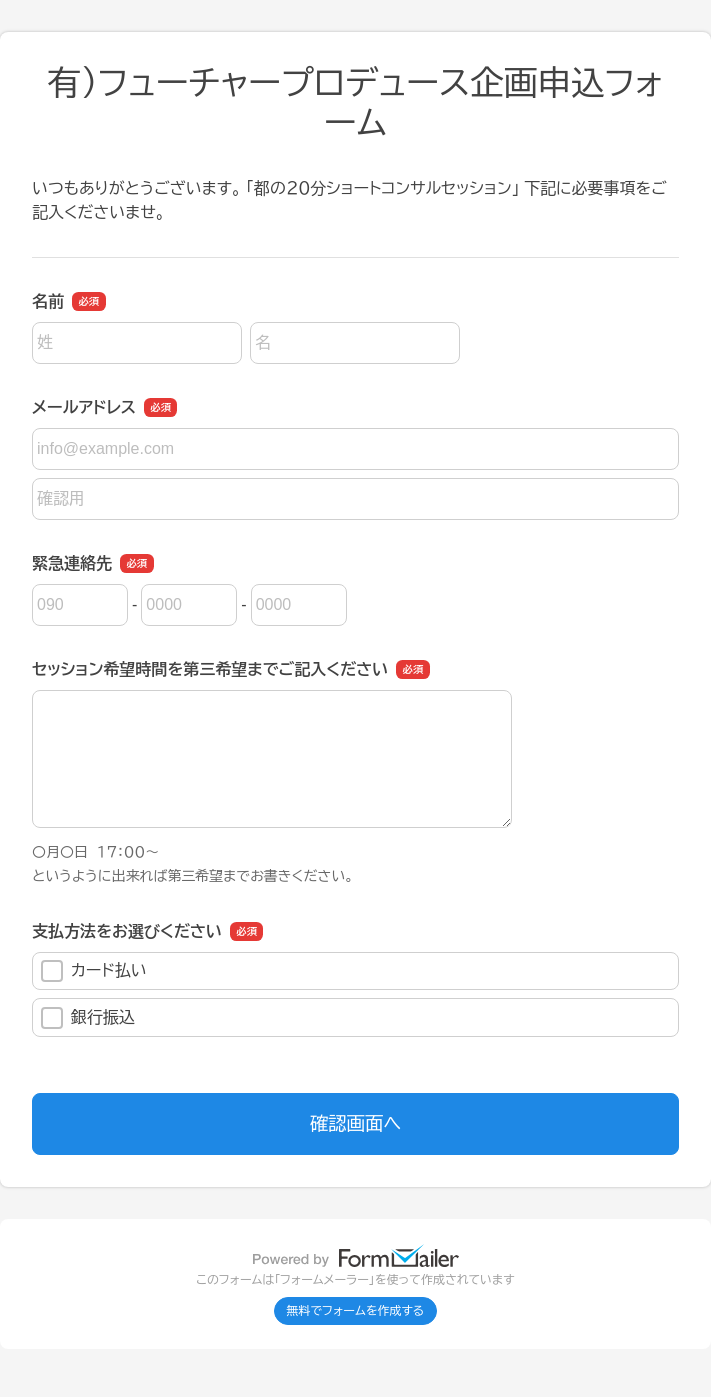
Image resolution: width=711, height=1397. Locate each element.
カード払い (94, 971)
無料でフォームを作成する (356, 1311)
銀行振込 (88, 1018)
